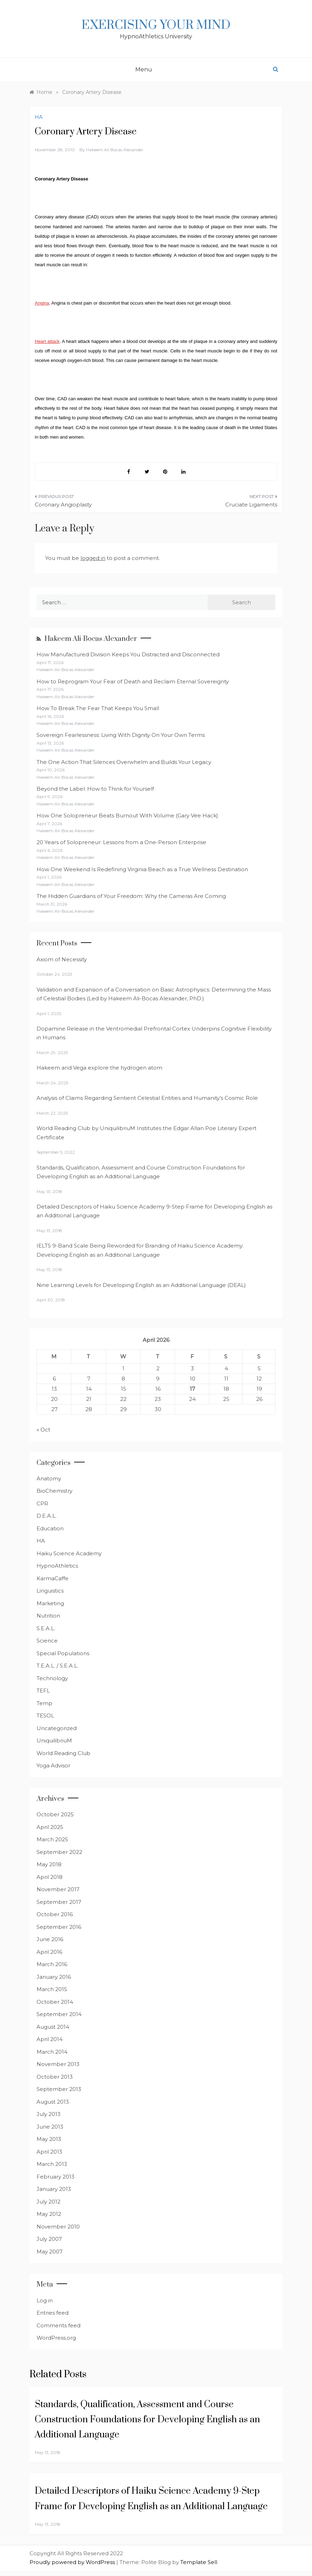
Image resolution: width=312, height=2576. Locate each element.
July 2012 (48, 2201)
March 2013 (52, 2164)
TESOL (45, 1715)
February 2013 (55, 2176)
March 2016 (52, 1964)
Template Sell (198, 2562)
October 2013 (55, 2076)
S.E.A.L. (46, 1628)
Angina (42, 303)
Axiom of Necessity (62, 959)
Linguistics (50, 1590)
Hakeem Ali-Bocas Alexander (91, 639)
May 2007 (50, 2251)
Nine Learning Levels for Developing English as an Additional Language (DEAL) (141, 1285)
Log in (45, 2300)
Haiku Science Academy (69, 1553)
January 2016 (54, 1977)
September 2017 (59, 1902)
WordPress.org (56, 2337)
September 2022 (59, 1852)
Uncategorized (57, 1728)
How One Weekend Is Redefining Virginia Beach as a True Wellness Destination (142, 869)
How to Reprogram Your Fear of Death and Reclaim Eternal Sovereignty (133, 681)
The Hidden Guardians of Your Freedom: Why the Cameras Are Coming (131, 896)
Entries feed (53, 2312)
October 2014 (55, 2001)
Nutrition (48, 1615)
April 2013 (49, 2151)
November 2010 (58, 2226)
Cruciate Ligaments (251, 504)
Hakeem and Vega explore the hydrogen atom (99, 1067)
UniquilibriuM (54, 1740)
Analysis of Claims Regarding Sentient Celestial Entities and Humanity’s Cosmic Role (147, 1098)
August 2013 (53, 2101)
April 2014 (50, 2039)
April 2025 (50, 1827)
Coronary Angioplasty (63, 504)
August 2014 (53, 2026)
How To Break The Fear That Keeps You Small (98, 708)
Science (47, 1640)
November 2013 (58, 2064)
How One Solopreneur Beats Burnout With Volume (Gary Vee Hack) (127, 815)
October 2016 (55, 1914)
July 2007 (49, 2239)
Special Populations (63, 1653)
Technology (52, 1678)
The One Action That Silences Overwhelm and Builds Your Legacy (124, 762)
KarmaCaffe (53, 1578)
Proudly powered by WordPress (73, 2562)
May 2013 (49, 2139)
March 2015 (52, 1989)
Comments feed (58, 2325)
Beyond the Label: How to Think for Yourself (95, 788)
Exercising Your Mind (156, 25)
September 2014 (59, 2014)
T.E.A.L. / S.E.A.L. (57, 1665)
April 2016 (49, 1952)
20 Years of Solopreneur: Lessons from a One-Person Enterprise (121, 842)
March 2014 (52, 2051)
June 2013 (50, 2126)
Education (50, 1528)
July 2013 (48, 2114)
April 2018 (50, 1877)
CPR (42, 1503)
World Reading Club (63, 1753)
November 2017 (58, 1889)
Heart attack (47, 341)
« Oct (43, 1429)
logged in (92, 558)
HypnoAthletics (57, 1565)
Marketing (50, 1603)
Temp (44, 1703)
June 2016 (50, 1939)
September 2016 (59, 1927)
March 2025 (52, 1839)
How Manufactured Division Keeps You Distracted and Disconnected (128, 654)
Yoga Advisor (53, 1765)
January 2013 (54, 2189)
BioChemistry (54, 1490)
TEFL (43, 1690)
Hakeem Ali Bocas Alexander (114, 149)
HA (39, 117)
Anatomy (49, 1478)
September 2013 (59, 2089)
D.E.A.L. (47, 1515)
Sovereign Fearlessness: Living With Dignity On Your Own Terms (121, 735)
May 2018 (49, 1864)
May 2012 (49, 2214)
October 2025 (55, 1814)
